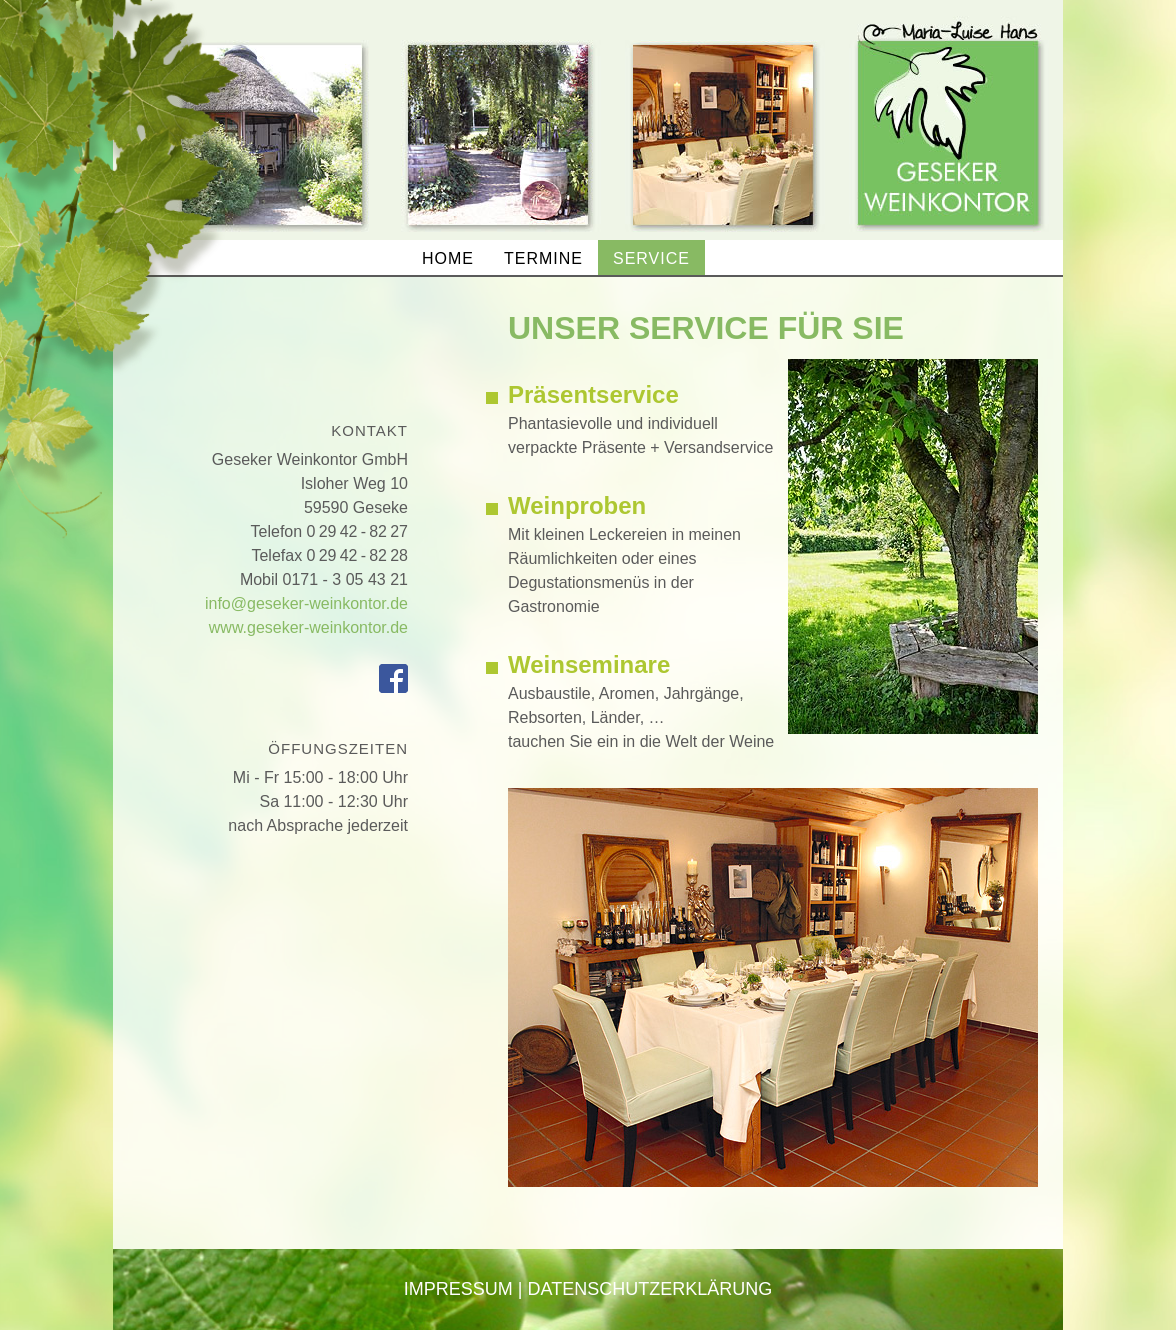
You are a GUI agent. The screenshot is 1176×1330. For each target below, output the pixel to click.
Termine (543, 258)
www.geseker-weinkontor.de (308, 627)
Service (651, 258)
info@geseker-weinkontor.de (306, 603)
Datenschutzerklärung (650, 1289)
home (448, 258)
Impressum (458, 1289)
